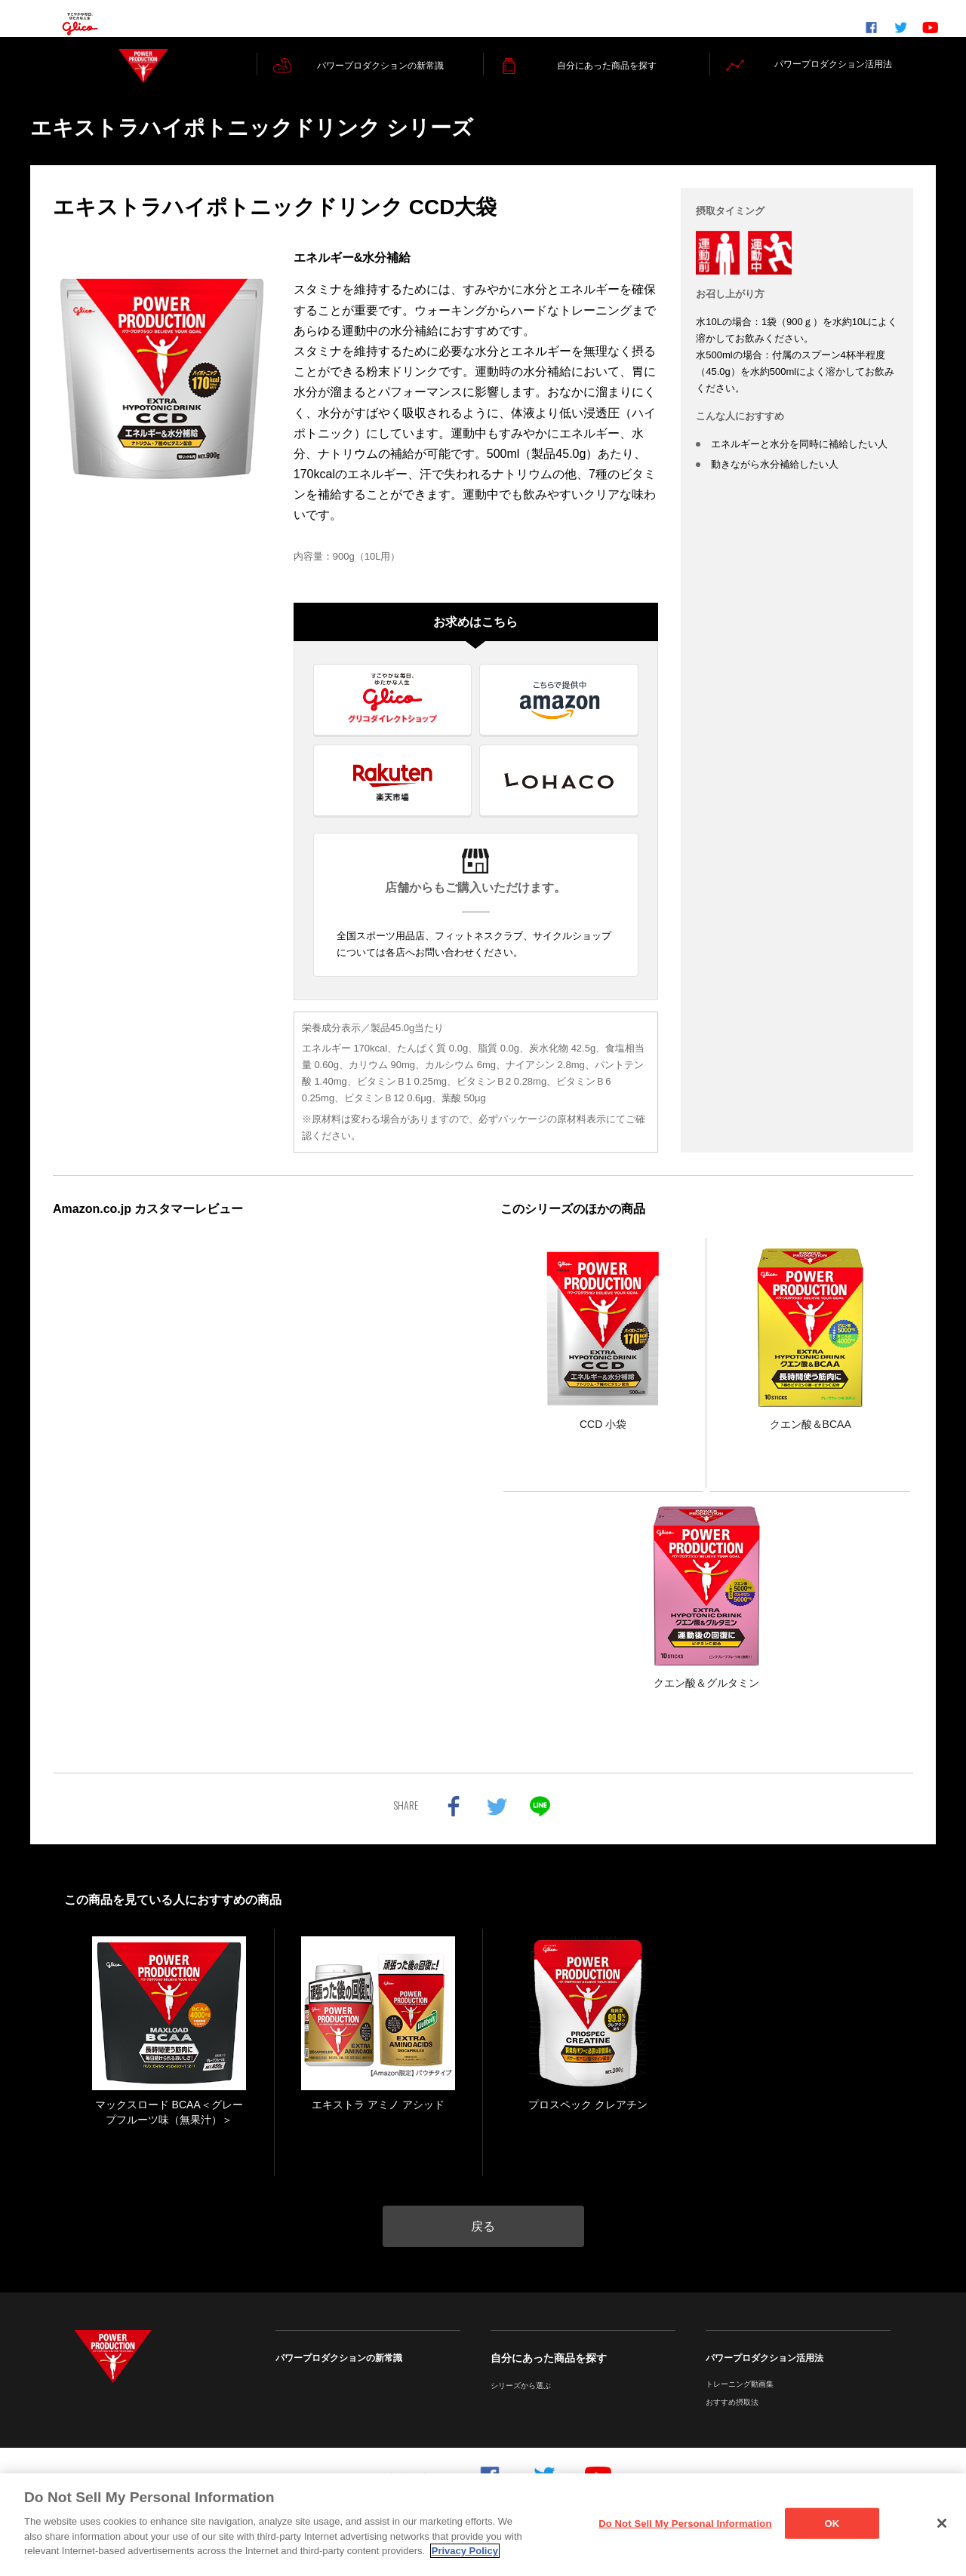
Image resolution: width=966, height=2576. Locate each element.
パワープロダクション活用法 (764, 2375)
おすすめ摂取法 (732, 2419)
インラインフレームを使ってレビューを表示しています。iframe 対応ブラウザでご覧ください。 (259, 1461)
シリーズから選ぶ (521, 2403)
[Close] (941, 2523)
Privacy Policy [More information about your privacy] (465, 2550)
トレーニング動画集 (740, 2401)
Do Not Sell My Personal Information (684, 2522)
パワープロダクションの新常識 (338, 2375)
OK (832, 2522)
